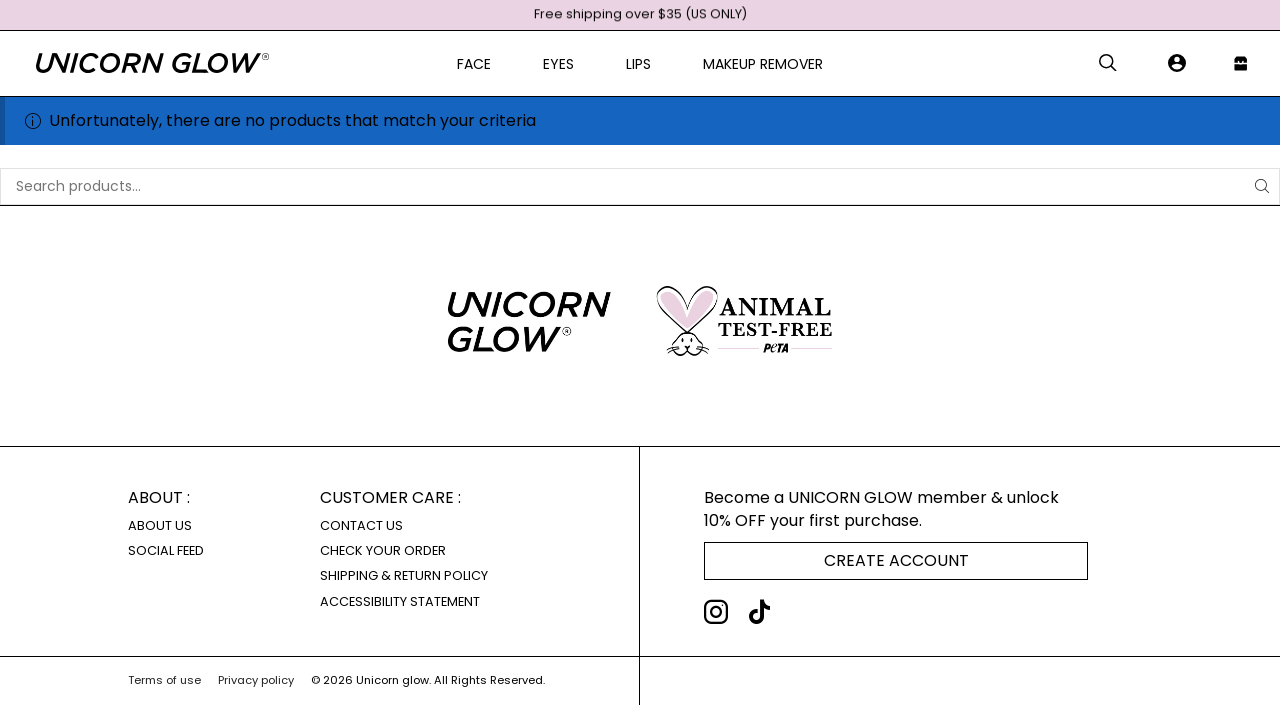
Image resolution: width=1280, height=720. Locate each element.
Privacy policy (256, 680)
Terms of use (164, 680)
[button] (1108, 64)
